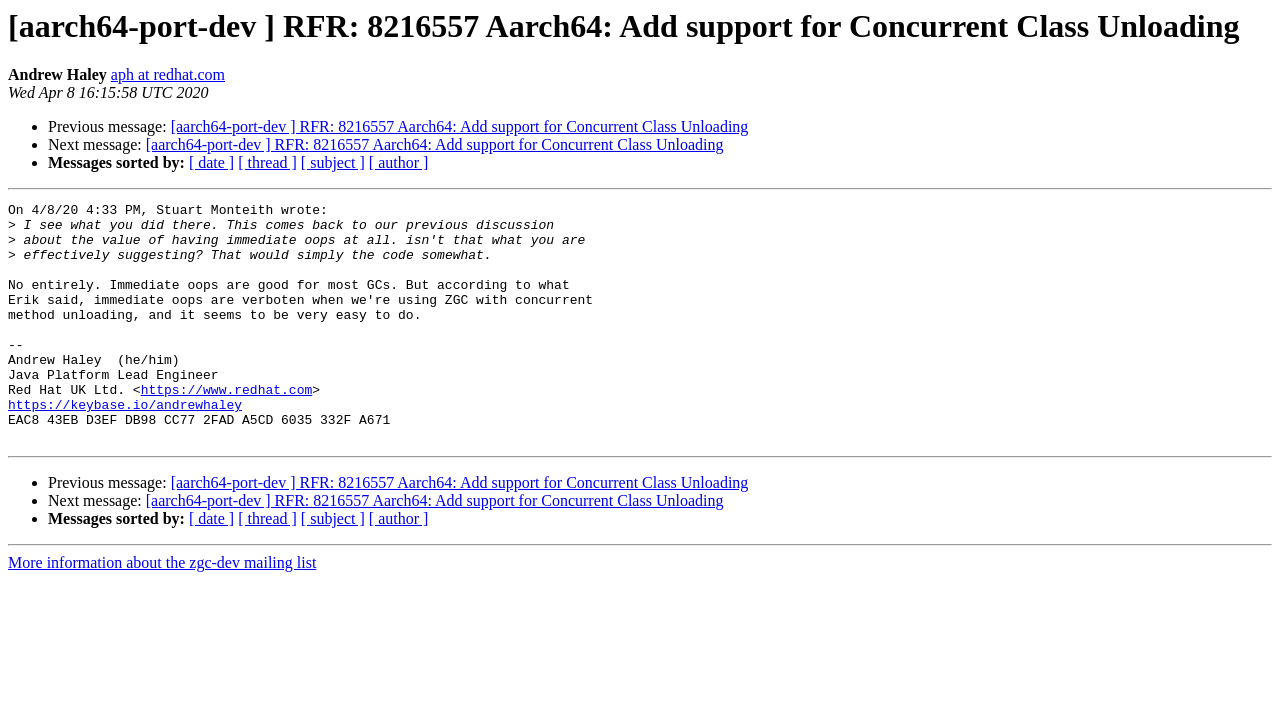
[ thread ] (267, 162)
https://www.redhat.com (227, 428)
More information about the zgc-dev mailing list (162, 610)
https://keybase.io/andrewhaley (125, 446)
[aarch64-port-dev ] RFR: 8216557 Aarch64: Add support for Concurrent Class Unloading (460, 126)
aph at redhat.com (168, 74)
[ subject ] (333, 162)
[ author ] (399, 162)
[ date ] (211, 162)
